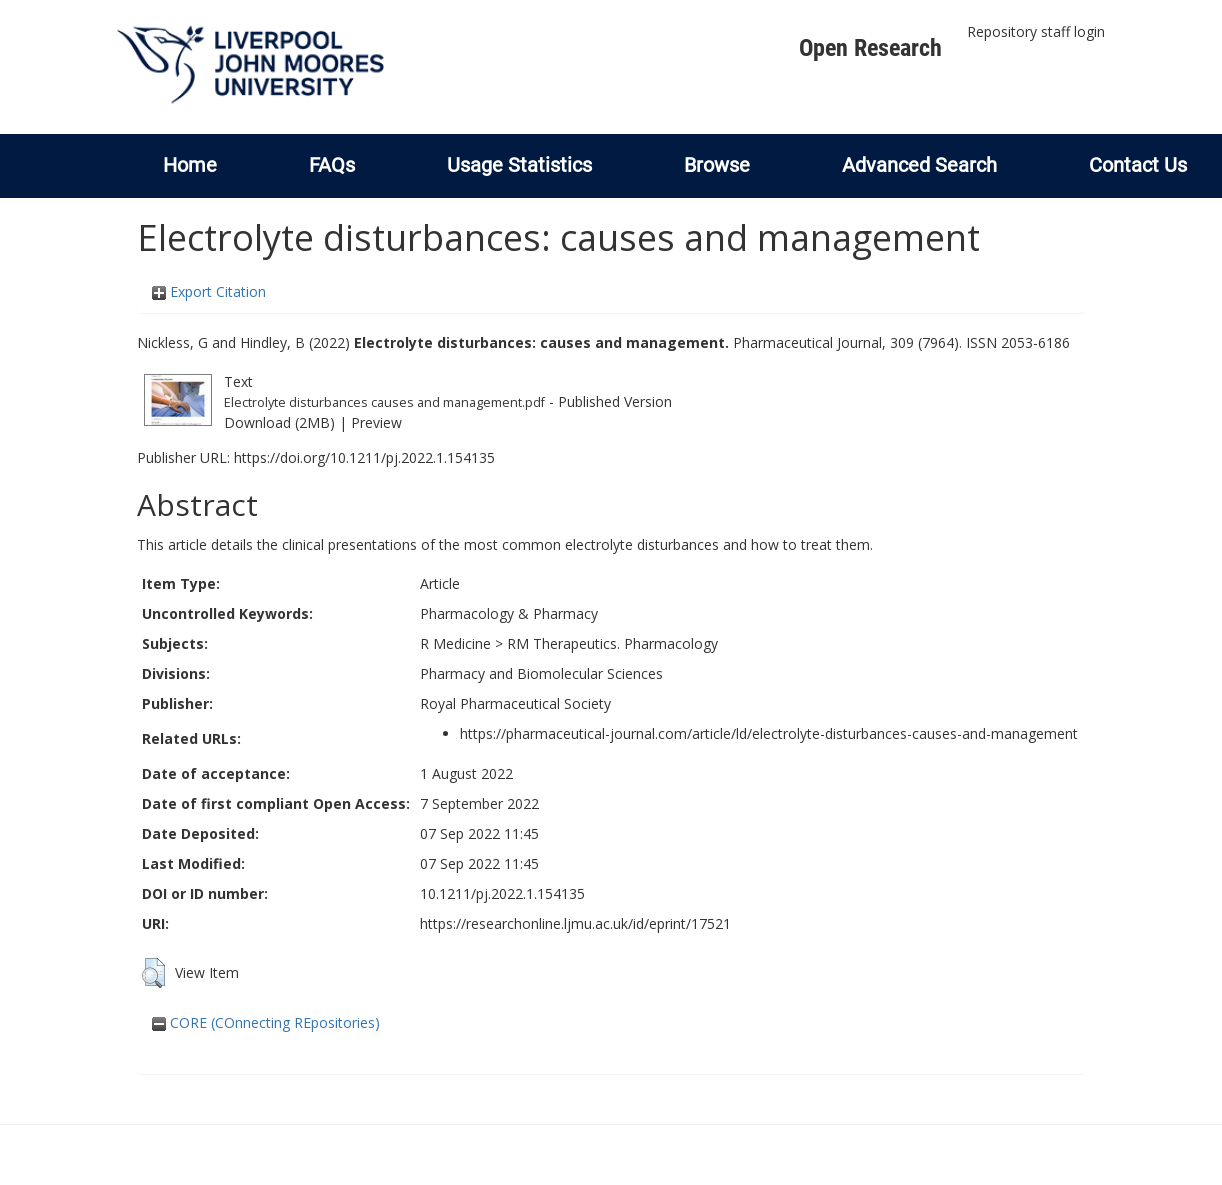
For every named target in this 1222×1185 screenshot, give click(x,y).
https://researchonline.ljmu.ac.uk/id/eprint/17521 (575, 923)
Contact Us (1138, 165)
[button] (153, 973)
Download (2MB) (279, 422)
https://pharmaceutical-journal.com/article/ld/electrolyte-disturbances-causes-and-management (769, 733)
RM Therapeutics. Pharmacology (612, 643)
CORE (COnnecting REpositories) (266, 1022)
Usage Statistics (519, 165)
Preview (376, 422)
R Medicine (455, 643)
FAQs (332, 165)
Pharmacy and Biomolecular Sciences (541, 673)
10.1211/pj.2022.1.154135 (502, 893)
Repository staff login (1036, 31)
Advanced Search (919, 165)
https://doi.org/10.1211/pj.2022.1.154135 (364, 457)
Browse (717, 165)
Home (190, 165)
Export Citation (209, 291)
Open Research (870, 48)
